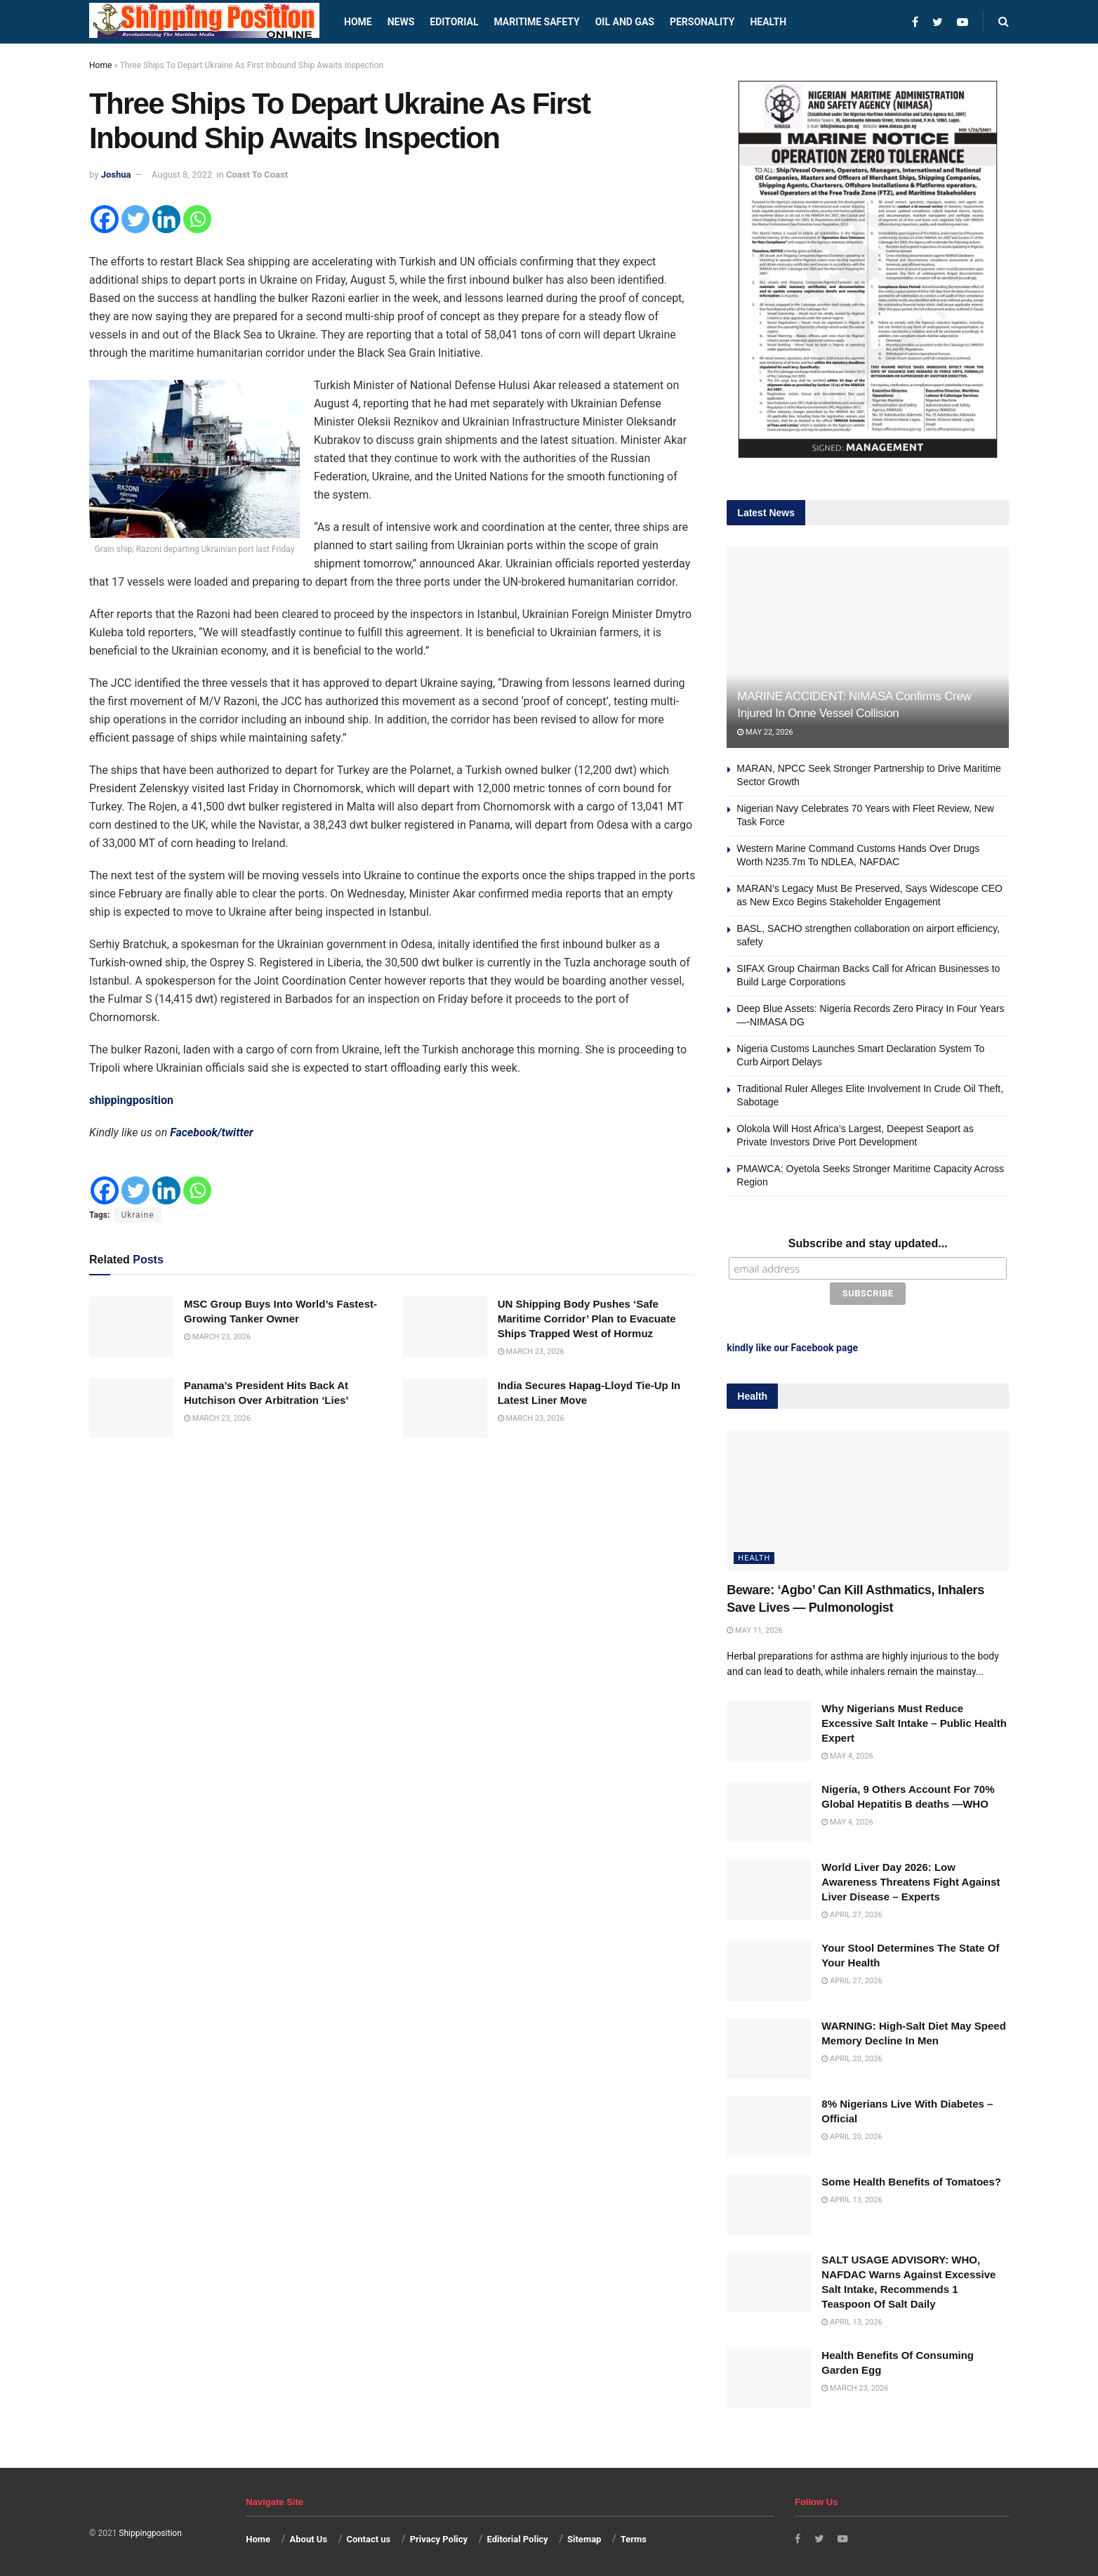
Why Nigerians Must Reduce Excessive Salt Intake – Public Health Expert (913, 1719)
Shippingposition (150, 2530)
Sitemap (584, 2536)
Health (768, 21)
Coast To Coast (257, 174)
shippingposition (131, 1100)
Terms (634, 2536)
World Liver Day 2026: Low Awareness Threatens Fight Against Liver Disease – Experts (910, 1879)
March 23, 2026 (217, 1336)
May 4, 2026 (847, 1752)
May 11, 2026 (754, 1626)
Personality (702, 21)
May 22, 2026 (765, 732)
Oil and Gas (624, 21)
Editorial (454, 21)
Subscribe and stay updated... (868, 1243)
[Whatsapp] (197, 219)
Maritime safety (536, 21)
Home (358, 21)
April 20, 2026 (851, 2056)
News (401, 21)
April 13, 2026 (851, 2196)
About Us (309, 2536)
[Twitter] (135, 219)
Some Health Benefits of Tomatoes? (911, 2178)
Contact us (368, 2536)
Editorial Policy (517, 2536)
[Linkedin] (166, 219)
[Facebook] (105, 219)
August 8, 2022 (182, 174)
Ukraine (137, 1215)
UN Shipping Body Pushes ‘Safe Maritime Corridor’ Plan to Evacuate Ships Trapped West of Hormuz (587, 1318)
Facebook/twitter (211, 1132)
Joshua (116, 174)
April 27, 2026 (851, 1912)
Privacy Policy (439, 2536)
